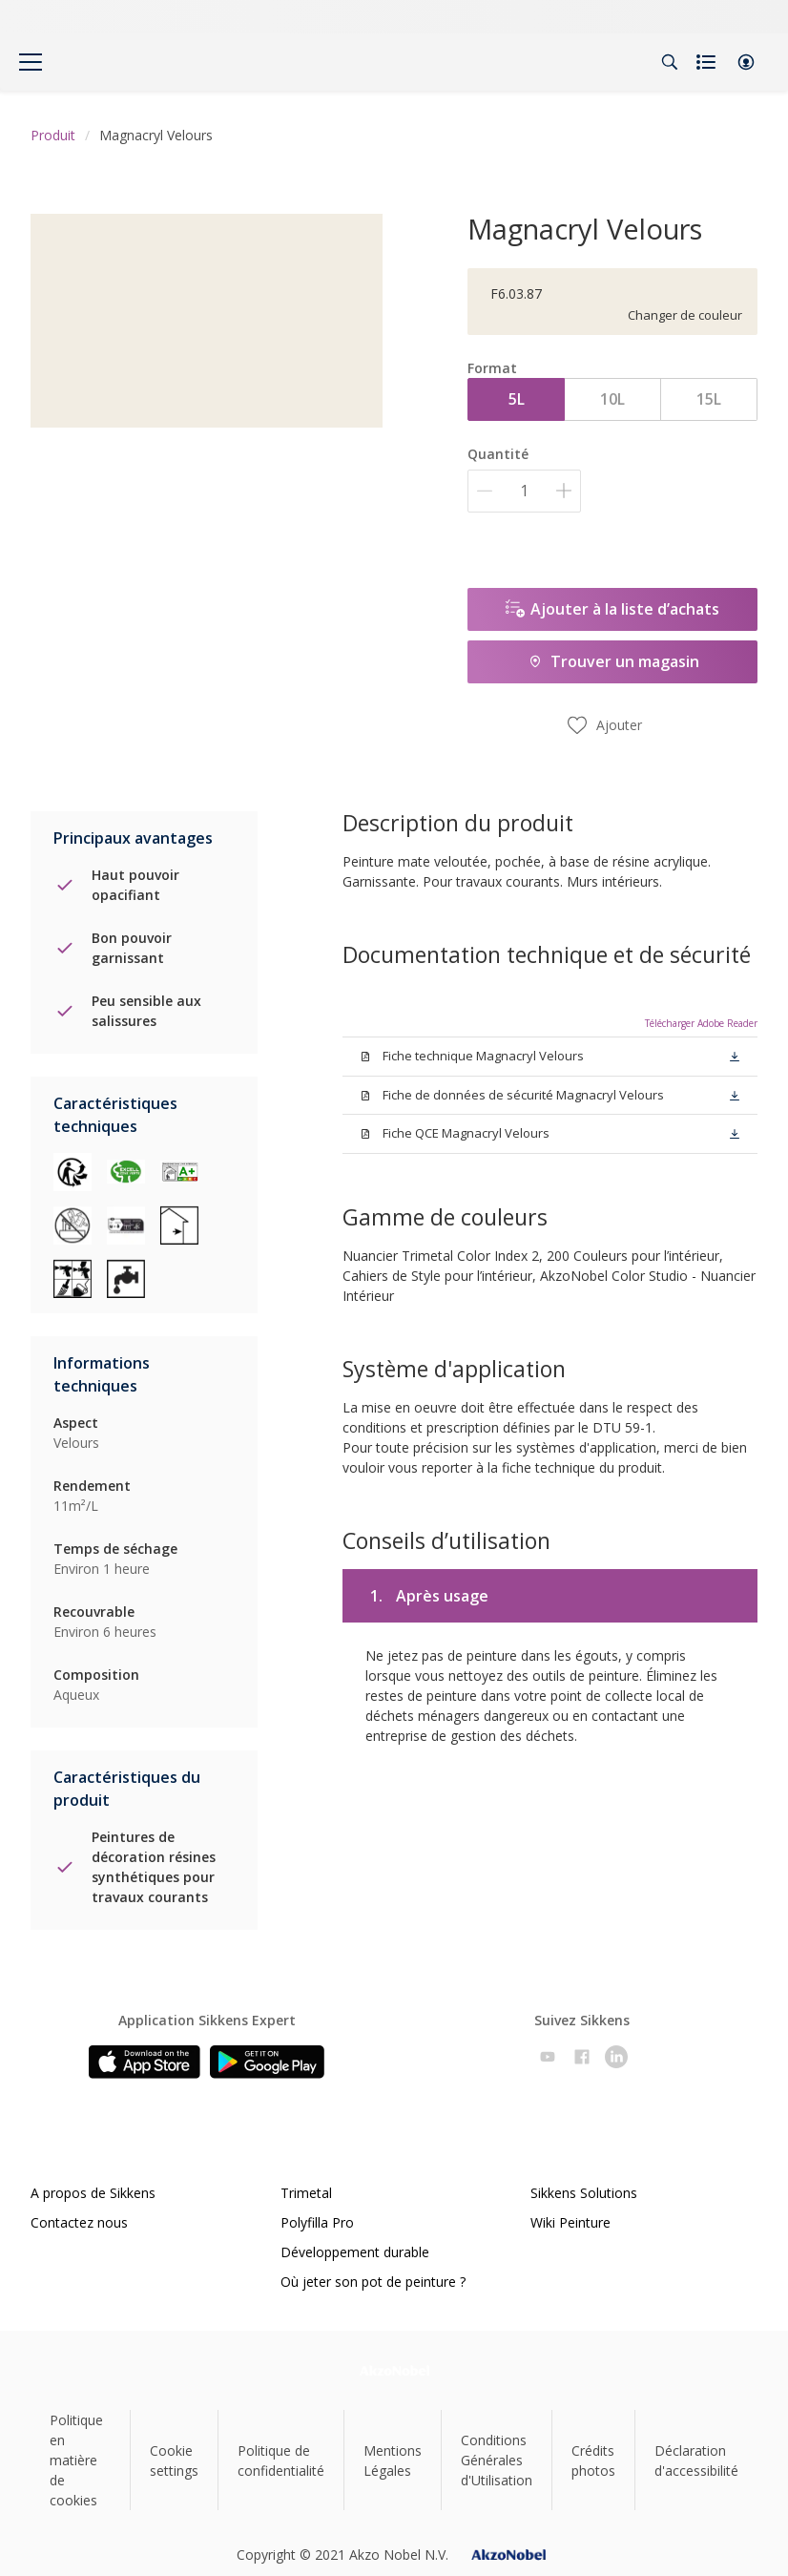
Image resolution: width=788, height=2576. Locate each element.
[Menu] (30, 62)
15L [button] (708, 398)
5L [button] (516, 398)
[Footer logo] (394, 2370)
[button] (746, 62)
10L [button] (612, 398)
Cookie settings (174, 2460)
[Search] (669, 62)
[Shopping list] (707, 62)
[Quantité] (524, 491)
